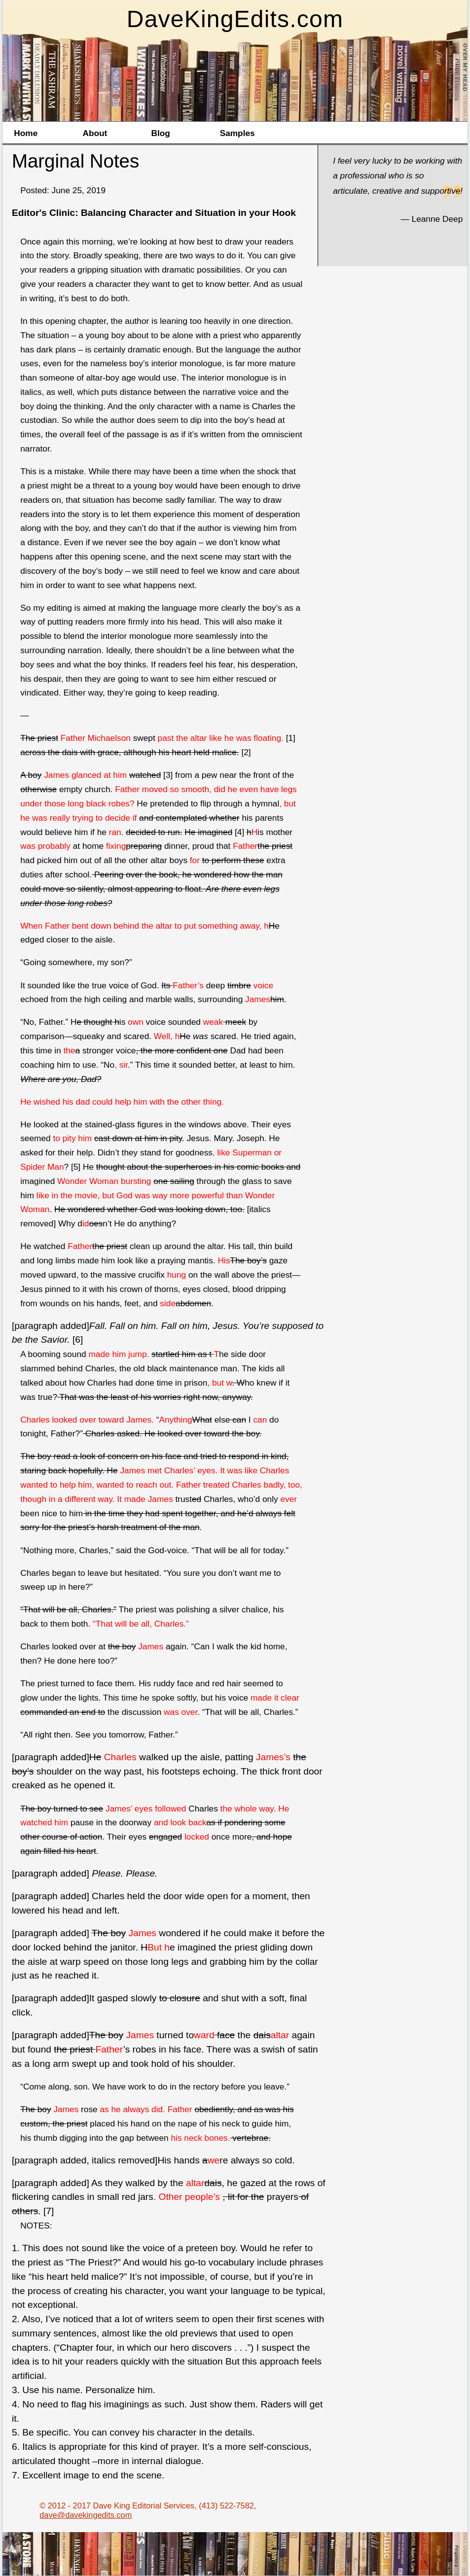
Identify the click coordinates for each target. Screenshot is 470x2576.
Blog (160, 133)
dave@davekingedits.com (85, 2514)
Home (25, 133)
